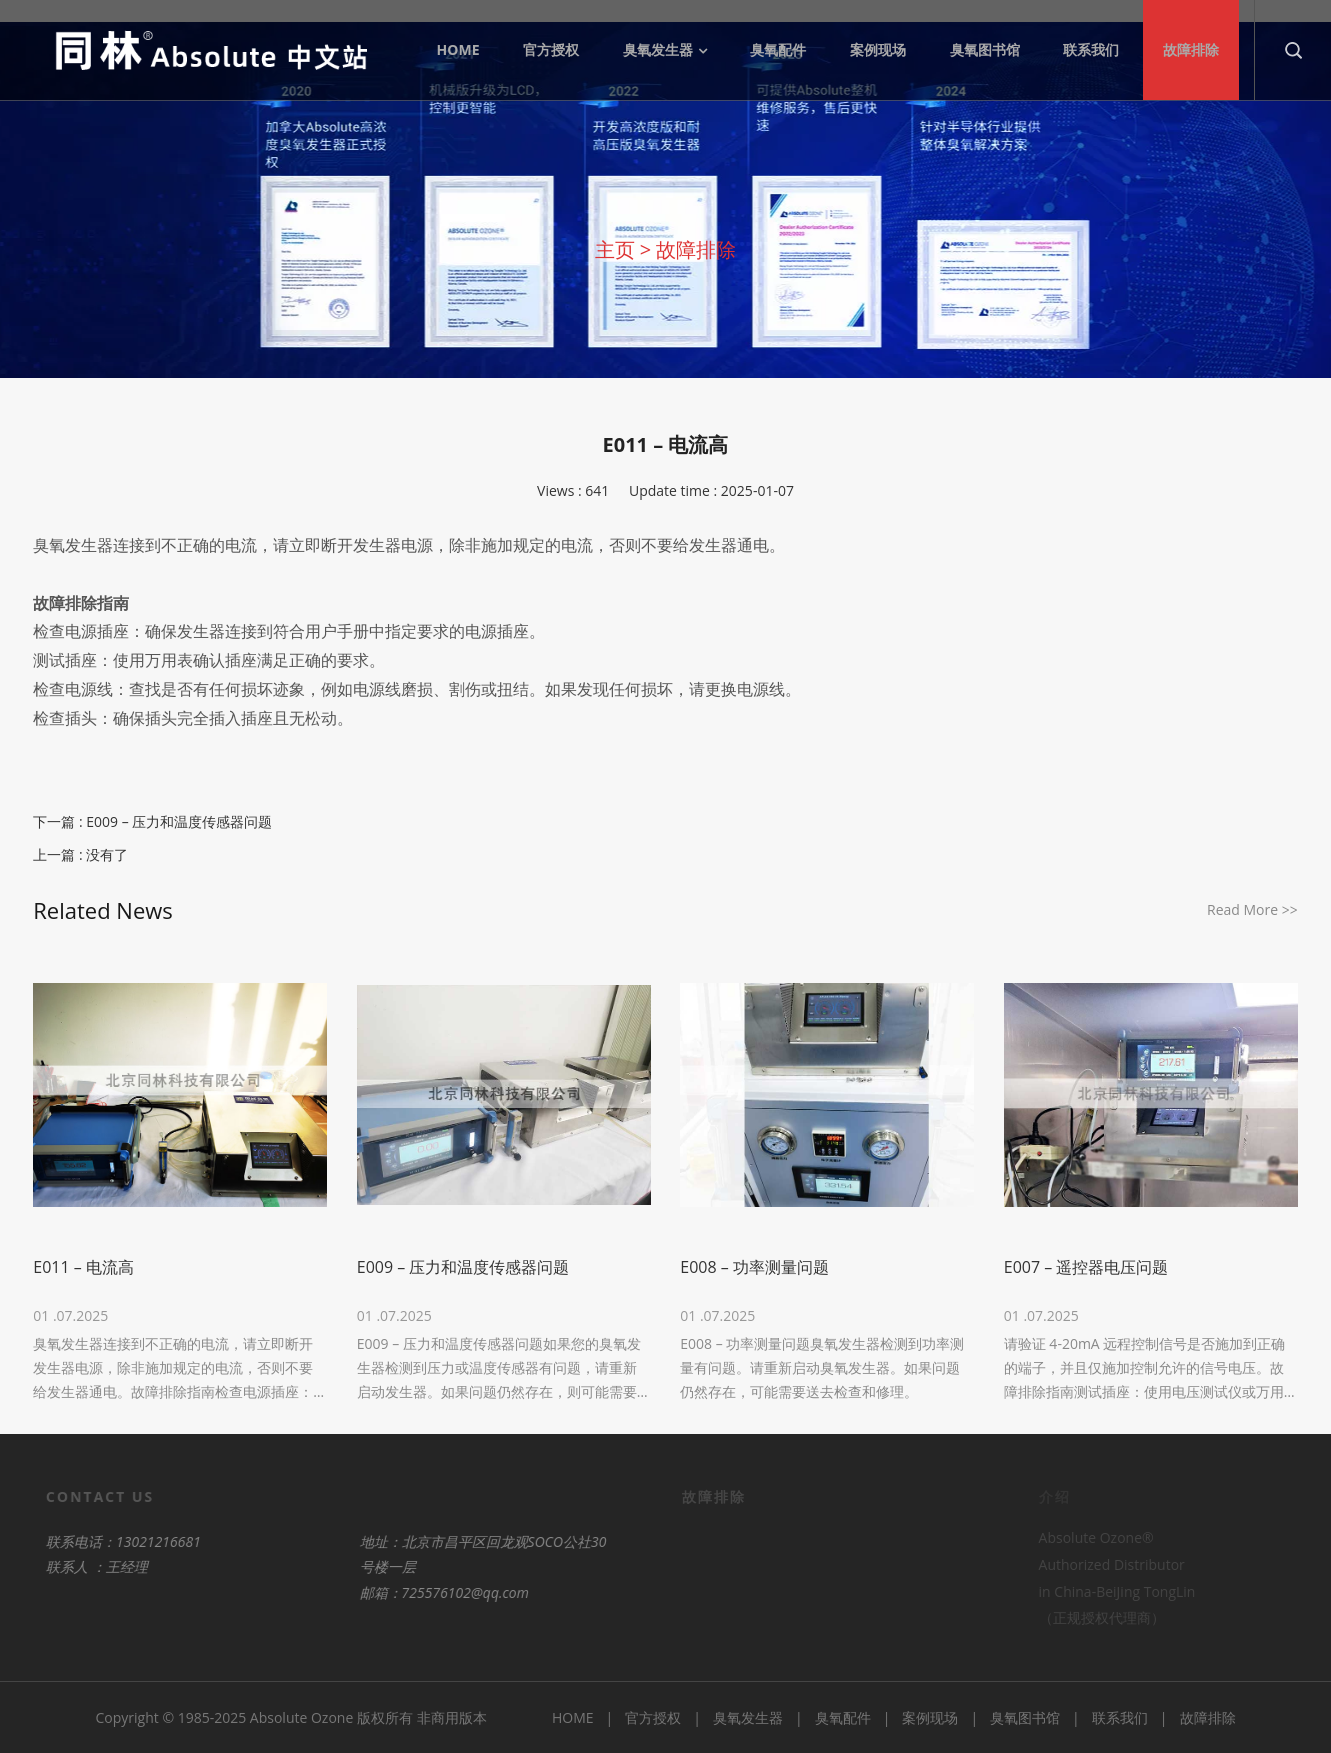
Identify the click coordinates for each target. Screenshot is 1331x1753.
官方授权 (653, 1717)
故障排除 (696, 249)
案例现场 (930, 1717)
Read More (1252, 909)
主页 (615, 249)
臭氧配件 (843, 1717)
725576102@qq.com (421, 1592)
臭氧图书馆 (1025, 1717)
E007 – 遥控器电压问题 (1086, 1267)
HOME (573, 1717)
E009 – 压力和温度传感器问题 (179, 821)
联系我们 (1120, 1717)
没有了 (107, 854)
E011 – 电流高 (83, 1267)
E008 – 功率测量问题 (754, 1267)
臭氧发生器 (748, 1717)
